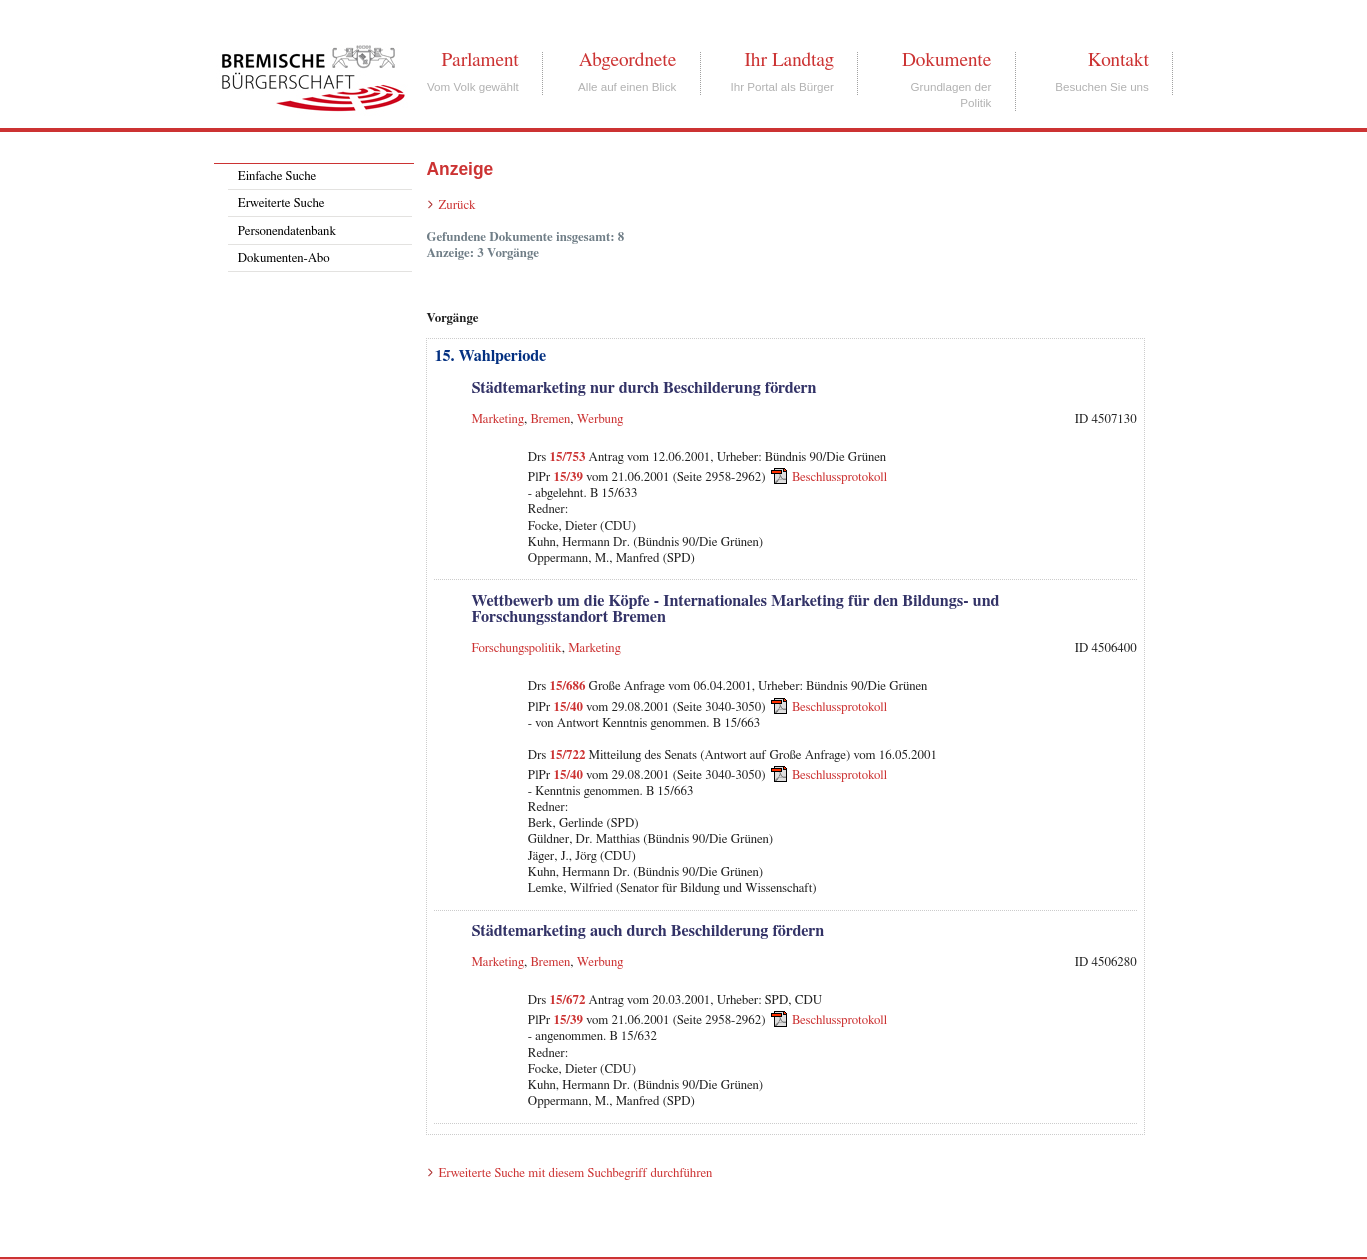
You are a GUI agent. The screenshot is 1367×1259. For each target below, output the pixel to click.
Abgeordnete (628, 60)
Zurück (456, 205)
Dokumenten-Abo (284, 258)
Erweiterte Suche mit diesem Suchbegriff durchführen (575, 1173)
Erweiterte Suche (281, 203)
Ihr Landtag (788, 60)
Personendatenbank (287, 231)
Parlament (479, 60)
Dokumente (946, 60)
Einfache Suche (277, 176)
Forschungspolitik (516, 648)
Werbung (600, 419)
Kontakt (1118, 60)
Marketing (497, 419)
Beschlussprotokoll (839, 477)
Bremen (550, 419)
